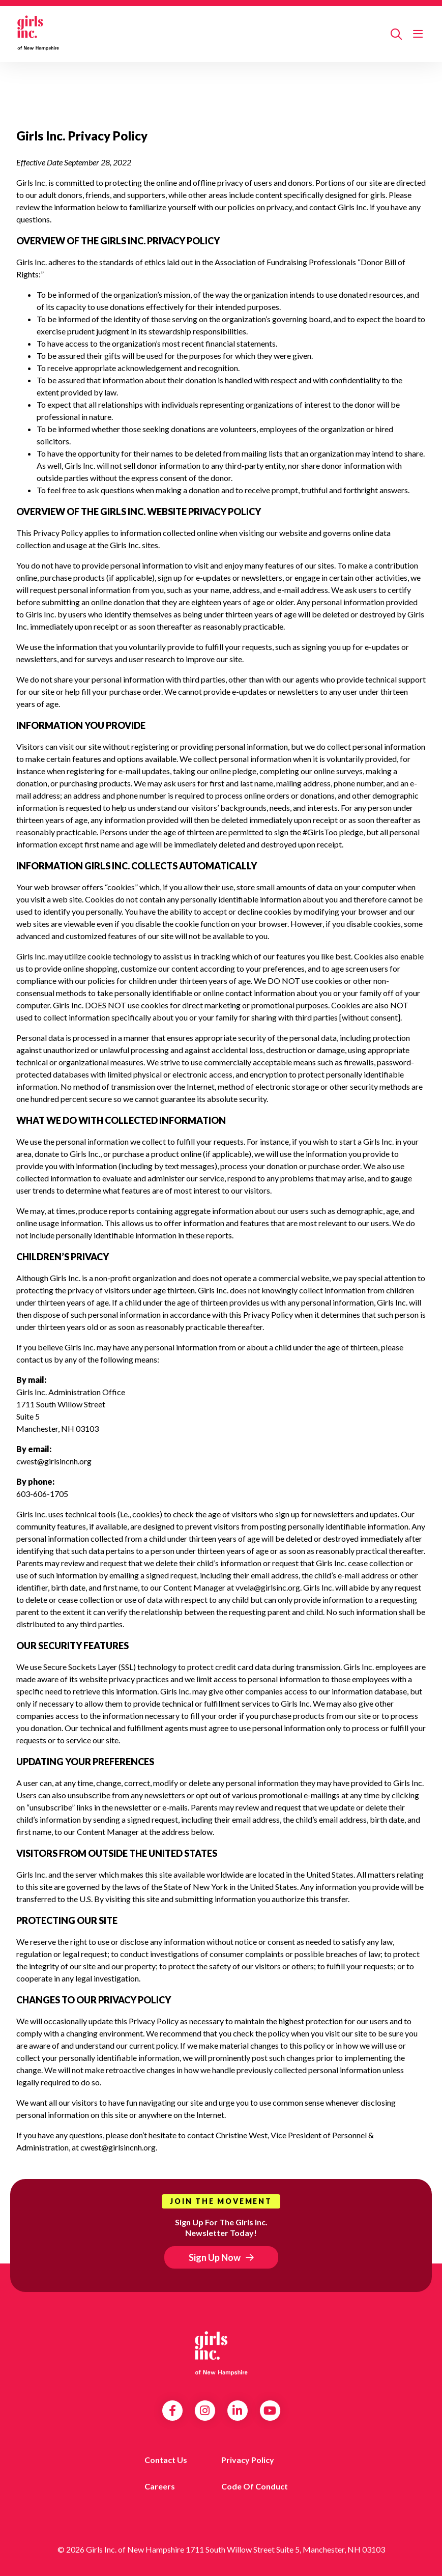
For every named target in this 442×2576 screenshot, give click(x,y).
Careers (159, 2486)
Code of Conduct (254, 2486)
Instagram (205, 2410)
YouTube (269, 2410)
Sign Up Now (215, 2257)
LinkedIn (237, 2410)
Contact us (165, 2460)
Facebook (172, 2410)
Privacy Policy (247, 2460)
